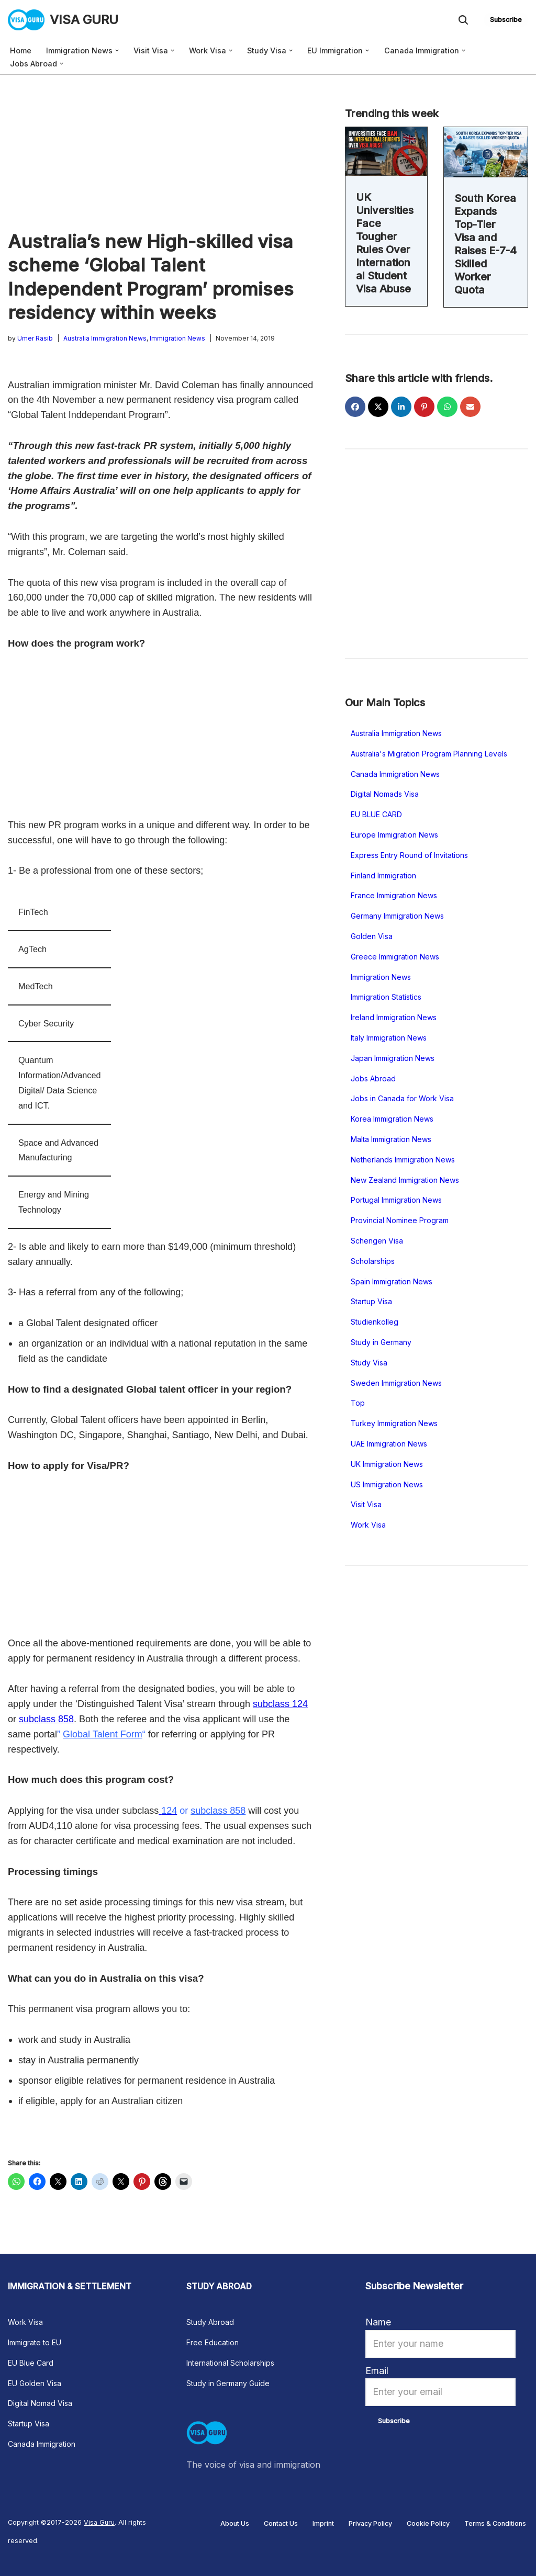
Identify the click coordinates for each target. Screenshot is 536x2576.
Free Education (212, 2342)
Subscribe (506, 20)
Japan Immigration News (392, 1058)
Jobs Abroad (373, 1078)
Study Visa (369, 1362)
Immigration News (177, 338)
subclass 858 (46, 1719)
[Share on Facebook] (355, 407)
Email (376, 2370)
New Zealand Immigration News (405, 1180)
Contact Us (281, 2523)
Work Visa (368, 1524)
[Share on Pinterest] (424, 407)
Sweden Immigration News (396, 1383)
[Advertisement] (161, 152)
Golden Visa (372, 936)
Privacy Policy (370, 2523)
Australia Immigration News (105, 338)
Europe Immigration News (394, 834)
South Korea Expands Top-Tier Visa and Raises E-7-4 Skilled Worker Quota (485, 244)
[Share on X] (378, 407)
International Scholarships (230, 2362)
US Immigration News (387, 1484)
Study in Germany (381, 1342)
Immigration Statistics (386, 996)
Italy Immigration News (389, 1037)
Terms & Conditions (495, 2523)
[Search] (463, 20)
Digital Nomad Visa (40, 2403)
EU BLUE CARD (376, 814)
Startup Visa (371, 1301)
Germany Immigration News (397, 915)
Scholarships (373, 1261)
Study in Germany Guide (228, 2383)
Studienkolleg (374, 1321)
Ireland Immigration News (394, 1017)
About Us (234, 2523)
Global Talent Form (102, 1734)
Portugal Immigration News (396, 1199)
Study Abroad (210, 2322)
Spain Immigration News (391, 1281)
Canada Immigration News (395, 774)
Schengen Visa (377, 1240)
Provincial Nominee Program (400, 1220)
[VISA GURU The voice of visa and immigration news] (63, 19)
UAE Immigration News (389, 1443)
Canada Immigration (41, 2443)
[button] (117, 50)
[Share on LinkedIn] (401, 407)
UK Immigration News (387, 1464)
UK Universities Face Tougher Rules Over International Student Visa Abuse (385, 243)
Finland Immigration (383, 875)
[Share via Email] (470, 407)
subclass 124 (280, 1704)
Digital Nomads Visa (385, 793)
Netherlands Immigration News (403, 1159)
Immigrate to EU (34, 2342)
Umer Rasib (35, 338)
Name (378, 2322)
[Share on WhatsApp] (447, 407)
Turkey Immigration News (394, 1423)
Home (20, 50)
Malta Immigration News (391, 1139)
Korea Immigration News (392, 1118)
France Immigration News (394, 895)
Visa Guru (99, 2522)
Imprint (323, 2523)
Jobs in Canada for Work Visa (402, 1098)
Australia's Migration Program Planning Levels (429, 753)
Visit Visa (366, 1504)
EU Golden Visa (34, 2383)
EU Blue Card (30, 2362)
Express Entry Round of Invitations (409, 855)
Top (358, 1402)
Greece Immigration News (395, 956)
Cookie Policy (428, 2523)
